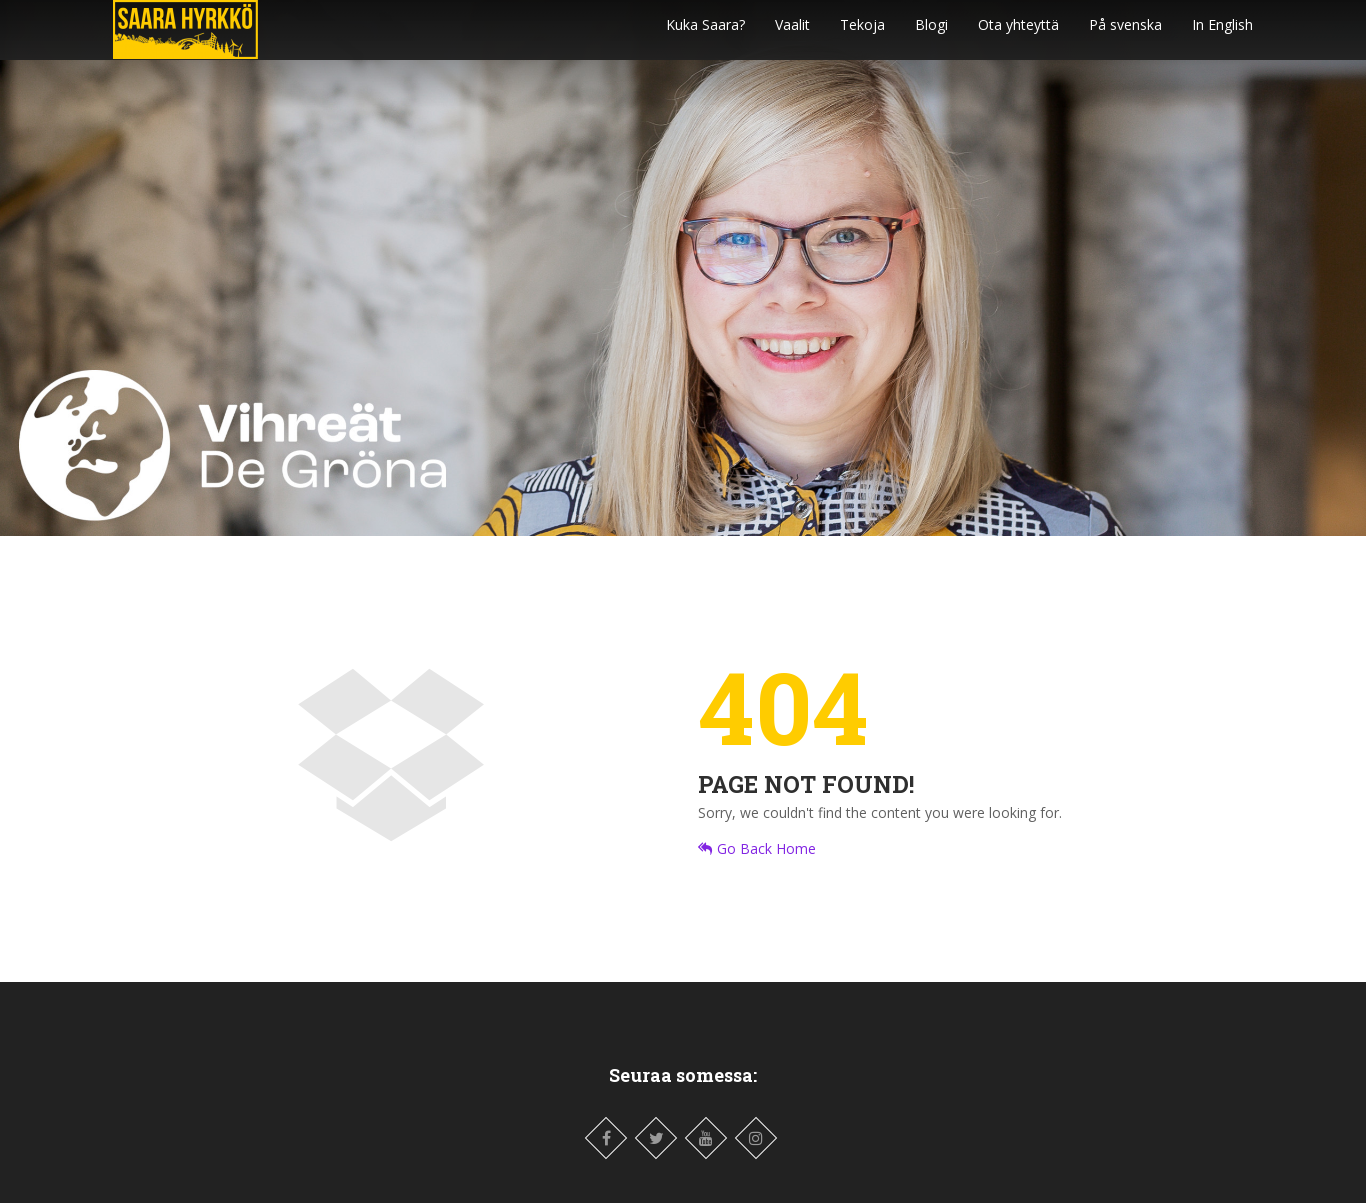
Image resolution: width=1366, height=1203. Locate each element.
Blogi (931, 34)
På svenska (1125, 34)
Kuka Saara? (705, 34)
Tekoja (862, 34)
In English (1222, 34)
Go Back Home (757, 848)
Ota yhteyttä (1018, 34)
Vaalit (792, 34)
